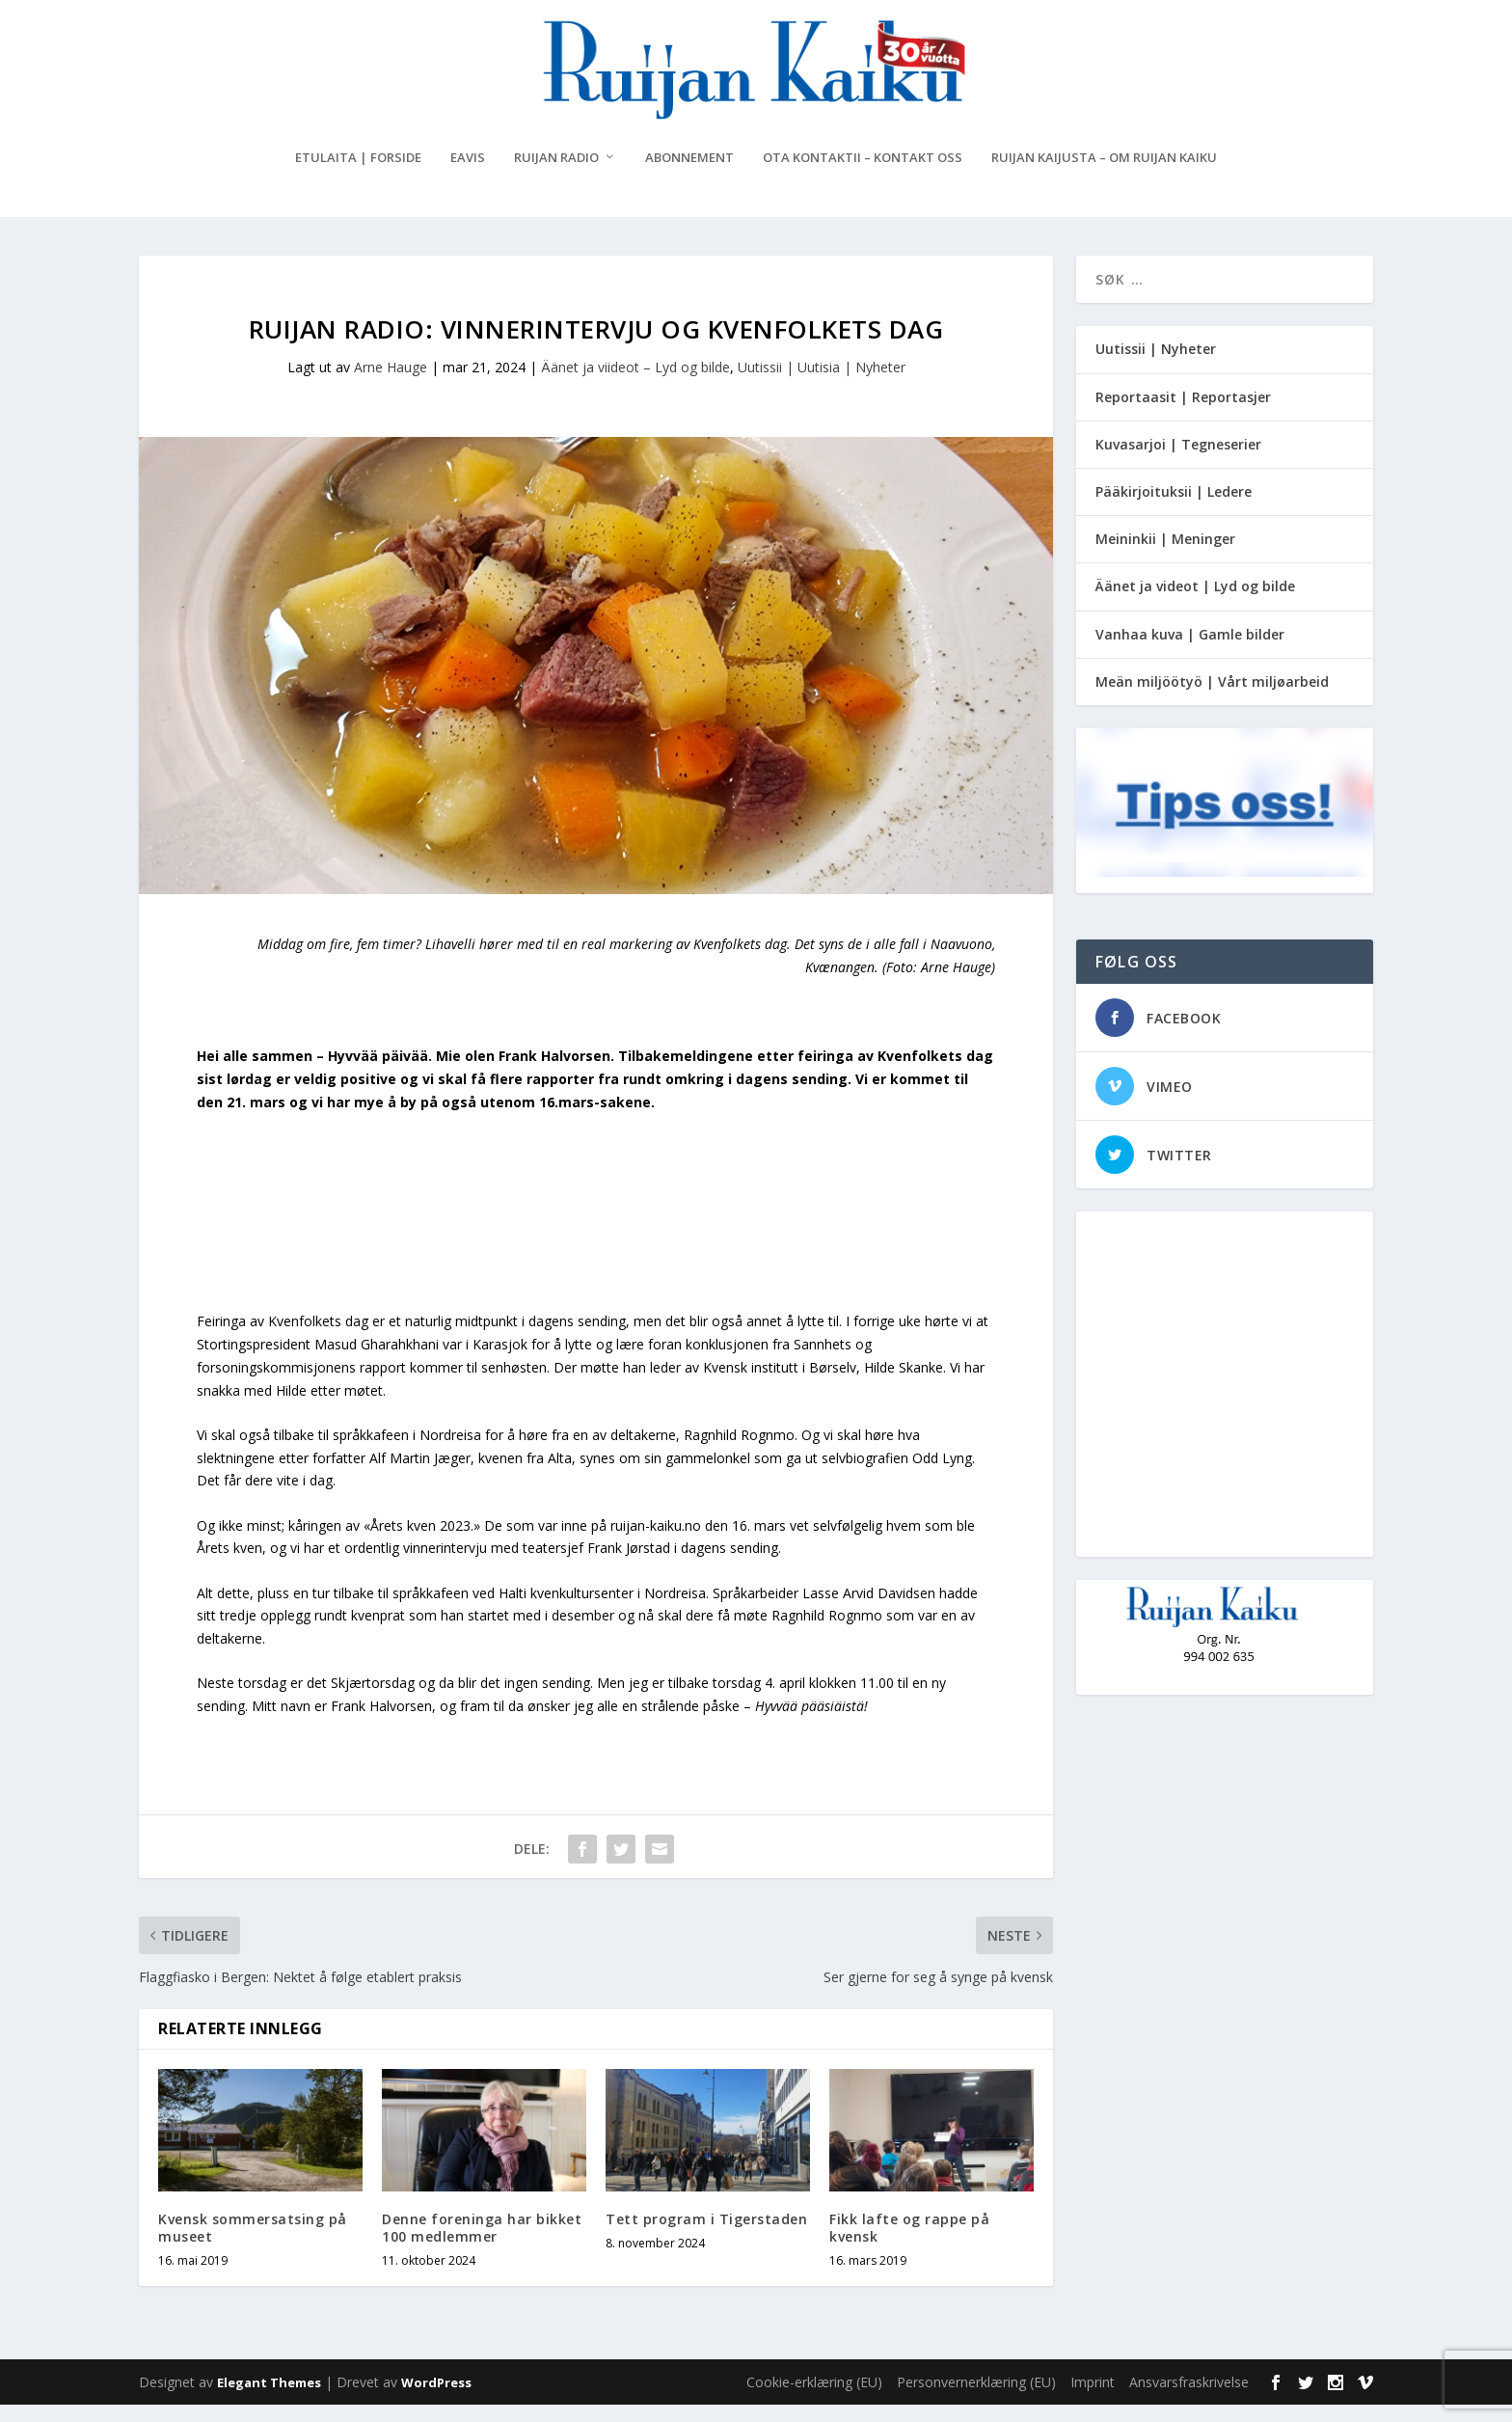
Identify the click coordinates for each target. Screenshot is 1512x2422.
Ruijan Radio (556, 176)
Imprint (1092, 2399)
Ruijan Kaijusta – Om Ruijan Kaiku (1104, 176)
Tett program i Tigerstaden (706, 2237)
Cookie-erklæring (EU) (814, 2399)
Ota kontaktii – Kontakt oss (862, 176)
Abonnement (689, 176)
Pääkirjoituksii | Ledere (1173, 510)
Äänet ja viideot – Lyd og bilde (635, 385)
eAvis (467, 176)
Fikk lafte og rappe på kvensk (909, 2246)
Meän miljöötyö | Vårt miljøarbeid (1212, 699)
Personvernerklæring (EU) (976, 2399)
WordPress (436, 2399)
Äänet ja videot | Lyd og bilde (1195, 604)
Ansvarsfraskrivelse (1189, 2399)
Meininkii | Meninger (1165, 557)
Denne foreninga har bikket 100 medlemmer (481, 2246)
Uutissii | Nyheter (1155, 367)
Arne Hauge (390, 385)
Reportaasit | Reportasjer (1183, 414)
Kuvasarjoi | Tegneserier (1178, 461)
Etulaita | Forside (358, 176)
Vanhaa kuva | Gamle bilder (1189, 651)
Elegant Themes (269, 2399)
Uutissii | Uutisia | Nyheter (821, 385)
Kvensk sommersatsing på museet (252, 2246)
